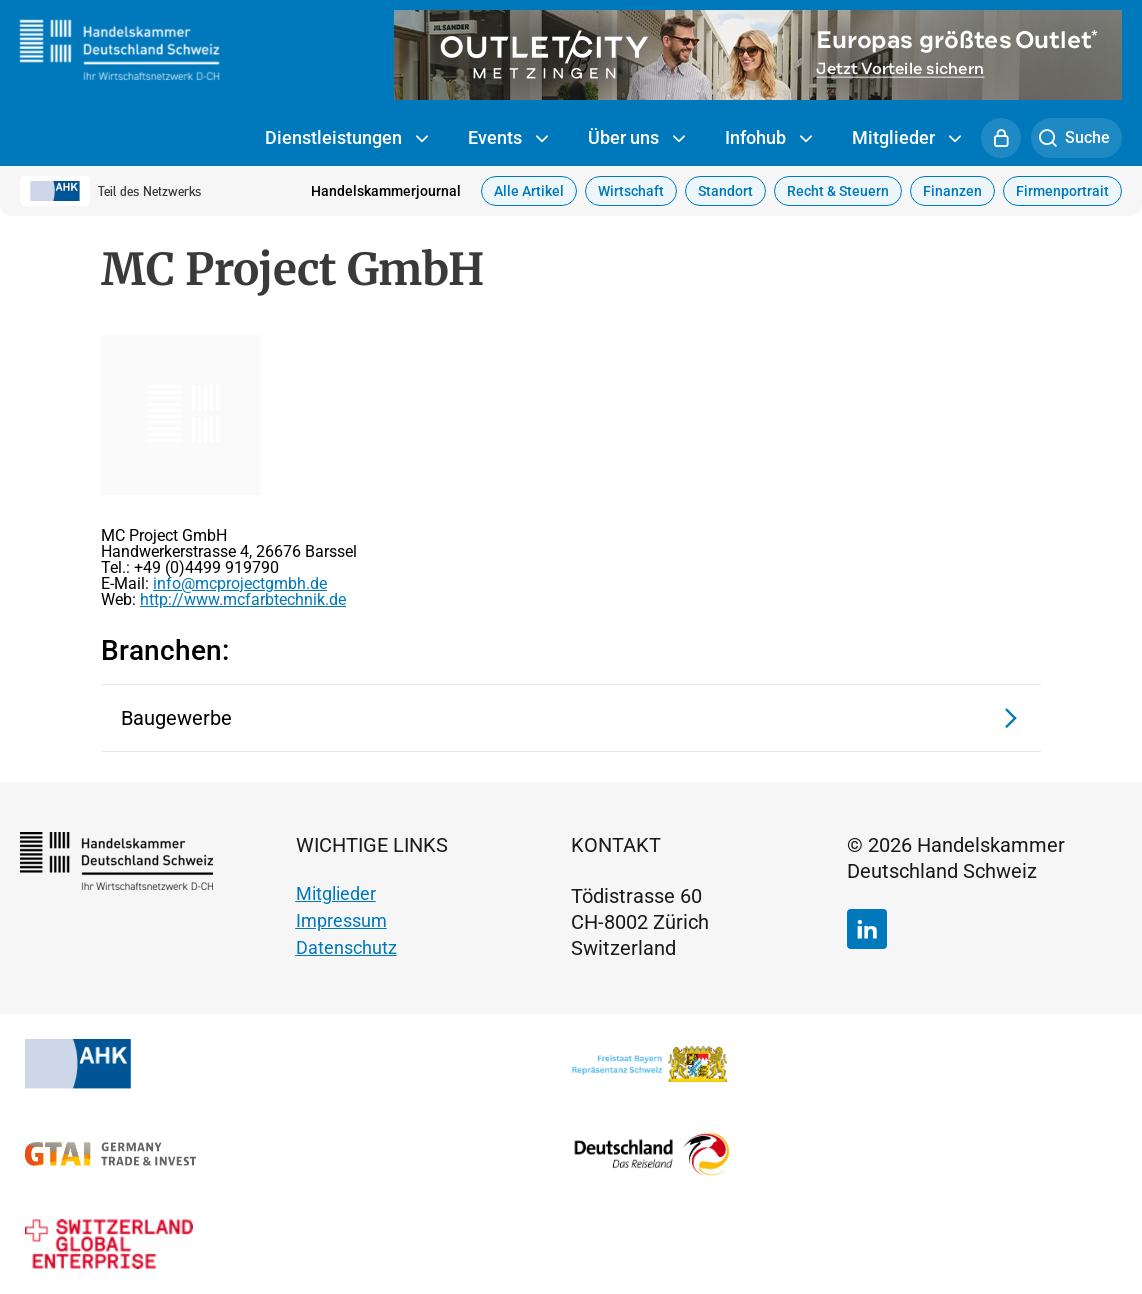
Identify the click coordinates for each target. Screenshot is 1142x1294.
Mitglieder (906, 139)
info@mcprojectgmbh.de (240, 583)
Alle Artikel (529, 191)
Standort (725, 191)
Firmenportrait (1062, 191)
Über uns (636, 139)
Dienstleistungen (346, 139)
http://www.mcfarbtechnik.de (243, 599)
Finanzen (952, 191)
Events (508, 139)
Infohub (768, 139)
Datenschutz (346, 947)
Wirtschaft (631, 191)
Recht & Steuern (838, 191)
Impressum (341, 920)
